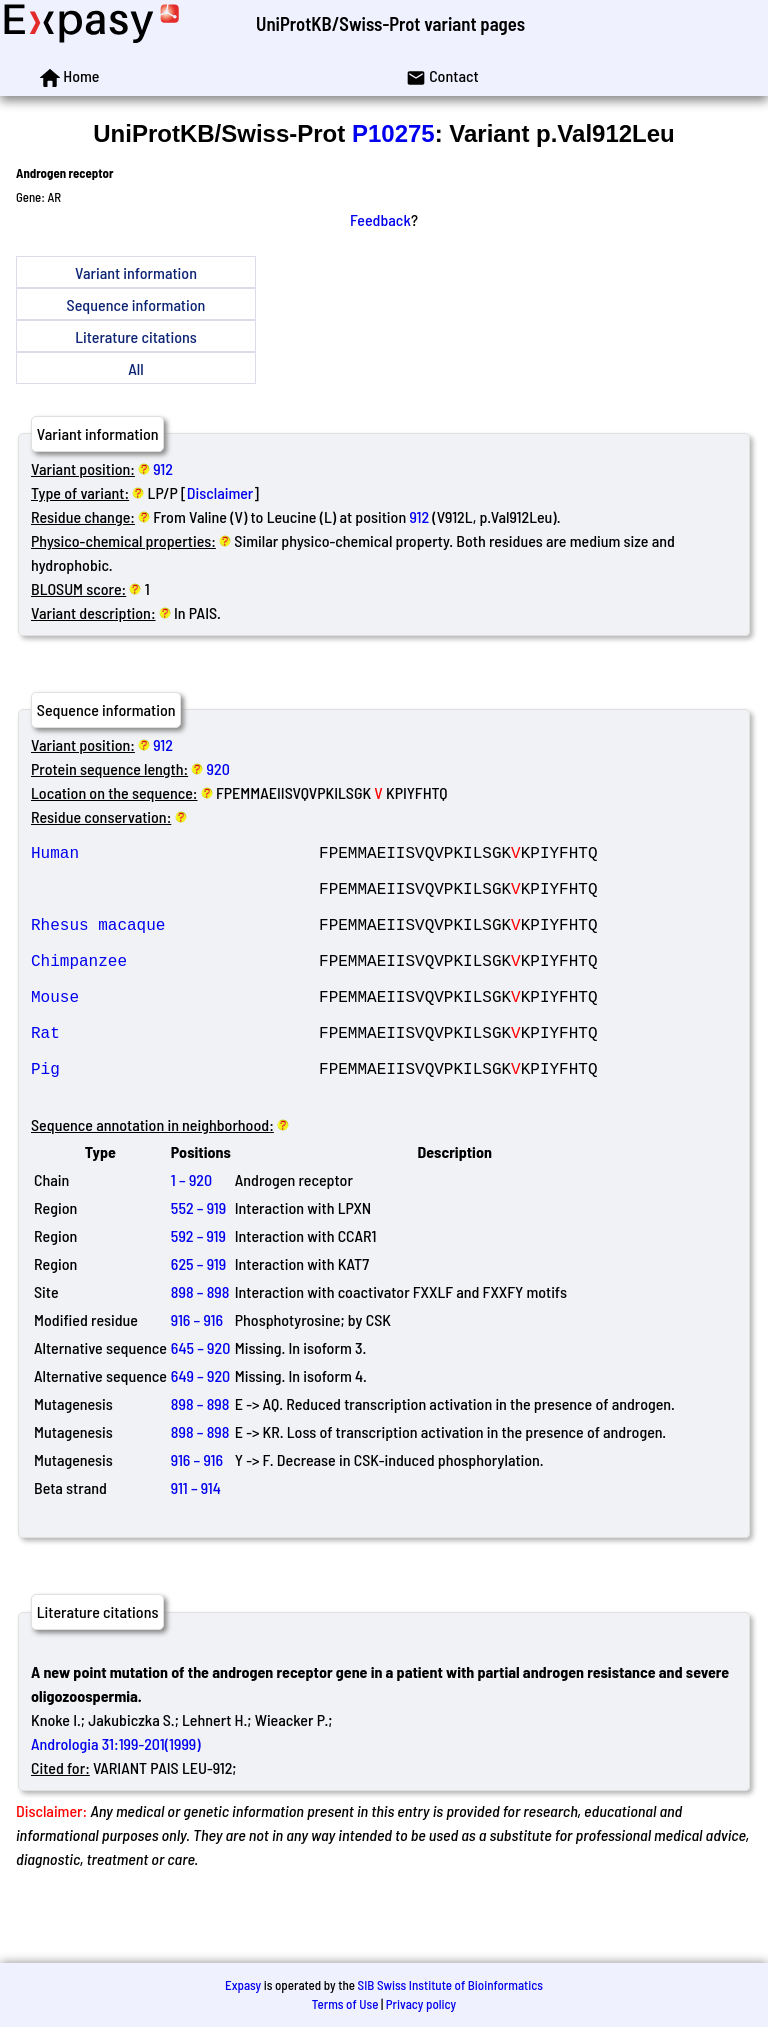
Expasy (243, 1985)
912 (163, 468)
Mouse (175, 1032)
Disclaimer (220, 492)
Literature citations (136, 336)
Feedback (380, 219)
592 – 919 (198, 1291)
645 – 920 (200, 1403)
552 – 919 (198, 1263)
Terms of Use (345, 2004)
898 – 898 (200, 1347)
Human (175, 856)
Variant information (136, 272)
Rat (175, 1076)
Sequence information (136, 304)
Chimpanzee (175, 988)
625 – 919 (198, 1319)
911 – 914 (196, 1543)
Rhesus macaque (175, 944)
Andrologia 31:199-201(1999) (116, 1799)
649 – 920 (200, 1431)
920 (218, 768)
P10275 (393, 133)
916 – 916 (197, 1375)
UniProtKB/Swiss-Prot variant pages (390, 23)
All (135, 368)
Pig (175, 1120)
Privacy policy (421, 2004)
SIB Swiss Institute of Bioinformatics (450, 1985)
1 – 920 (191, 1235)
